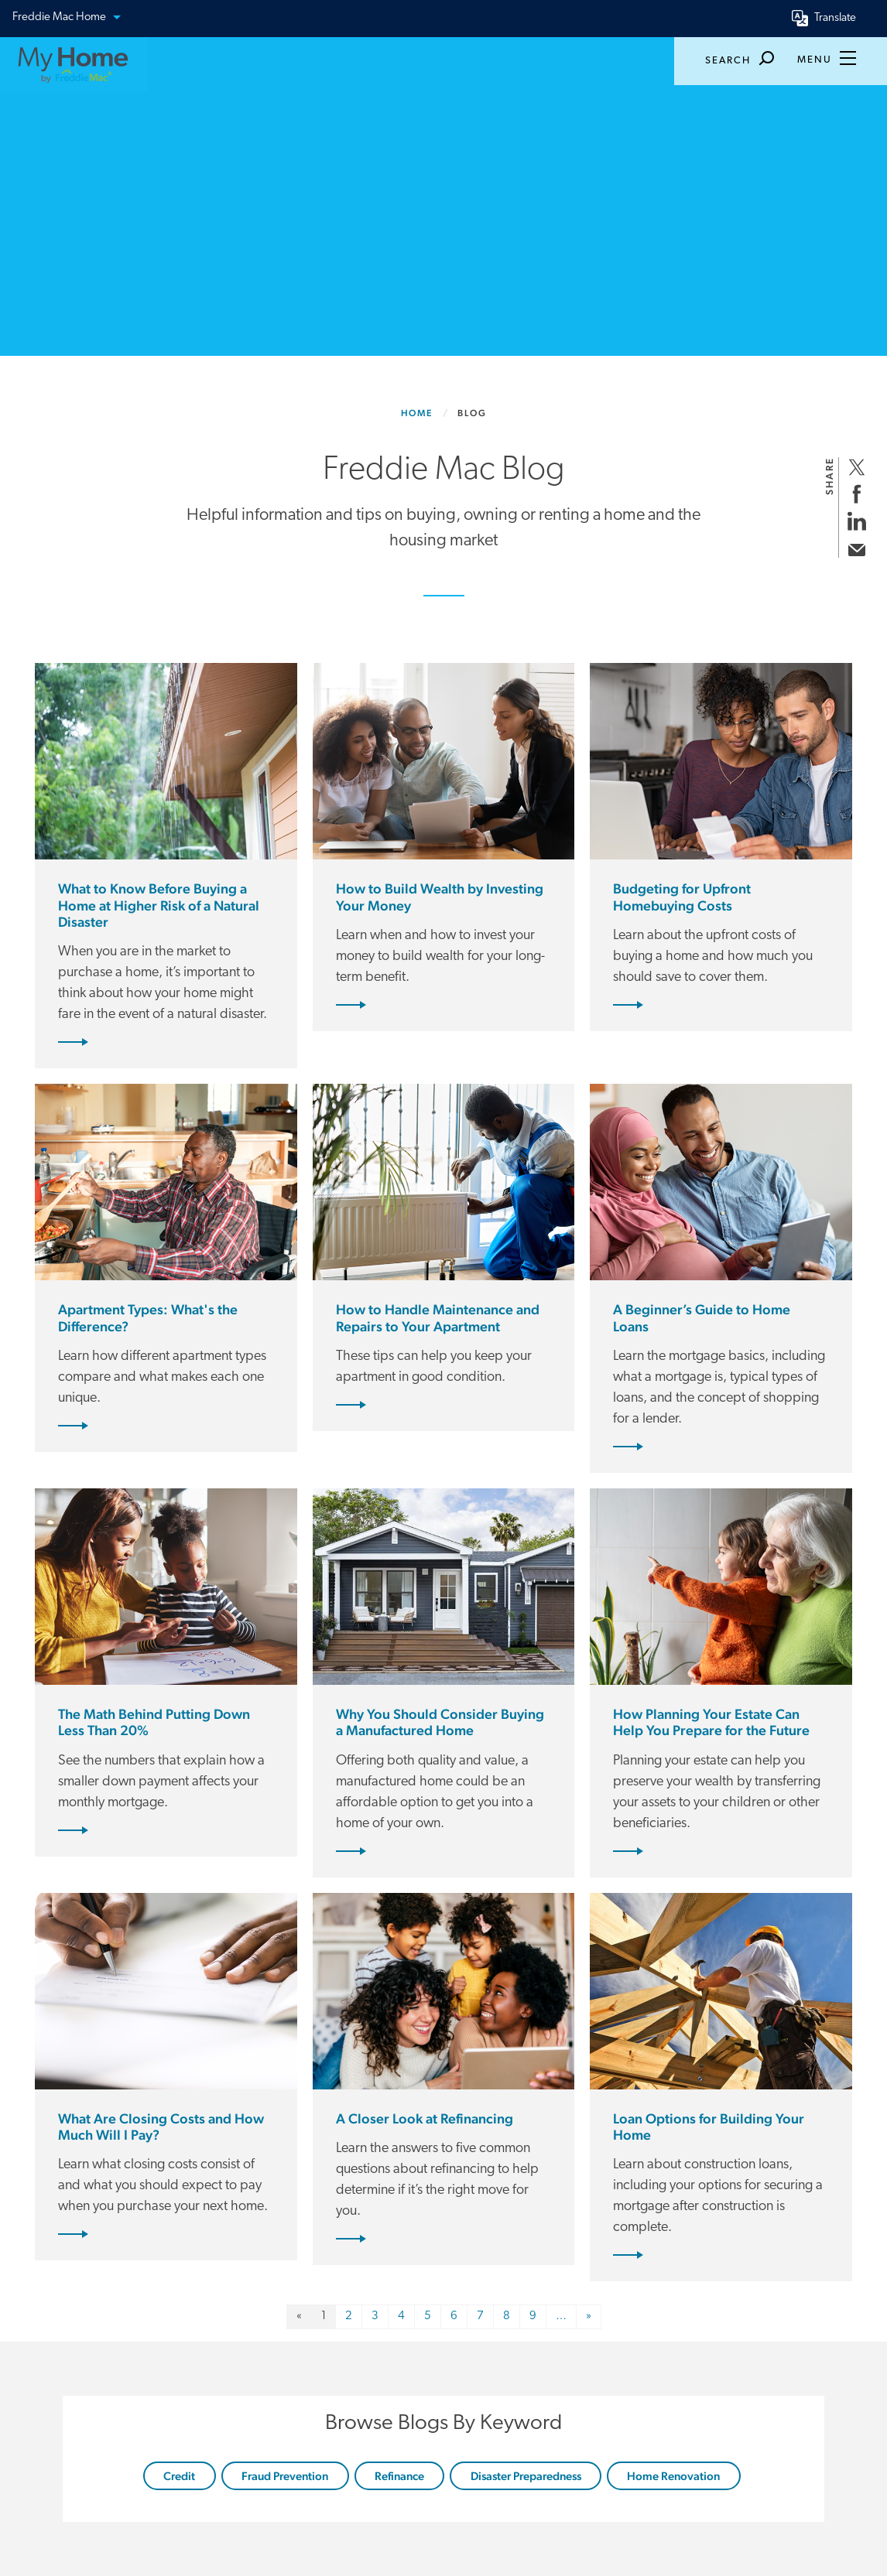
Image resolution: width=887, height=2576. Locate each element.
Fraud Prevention (284, 2475)
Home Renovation (673, 2475)
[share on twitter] (856, 467)
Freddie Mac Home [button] (66, 18)
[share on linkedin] (856, 521)
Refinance (399, 2475)
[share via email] (856, 548)
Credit (179, 2475)
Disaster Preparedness (526, 2475)
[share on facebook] (856, 494)
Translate (835, 18)
